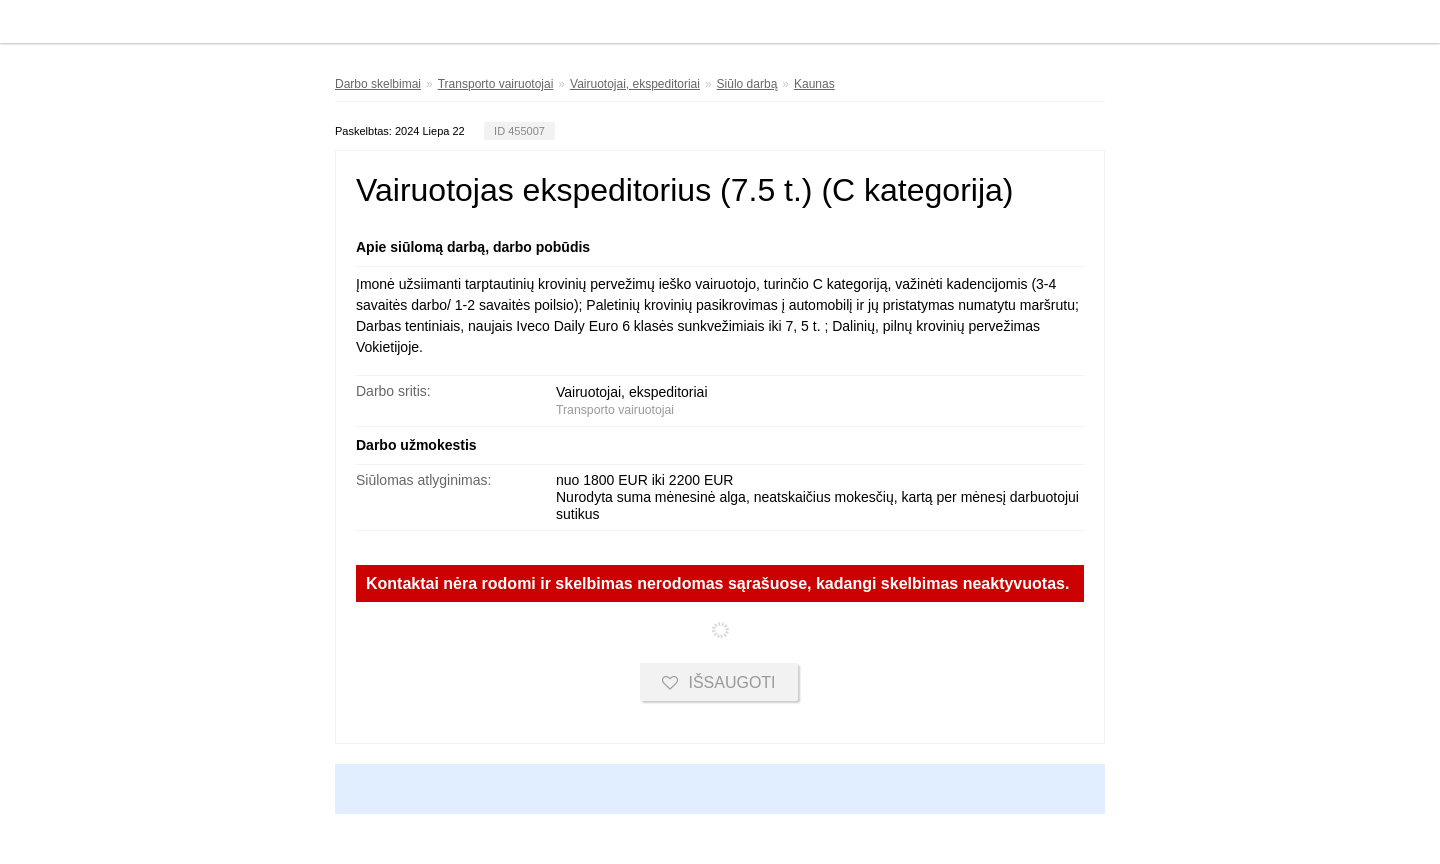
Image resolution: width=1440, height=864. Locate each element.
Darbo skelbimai (378, 84)
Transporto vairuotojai (496, 84)
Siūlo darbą (747, 84)
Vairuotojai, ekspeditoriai (635, 84)
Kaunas (814, 84)
